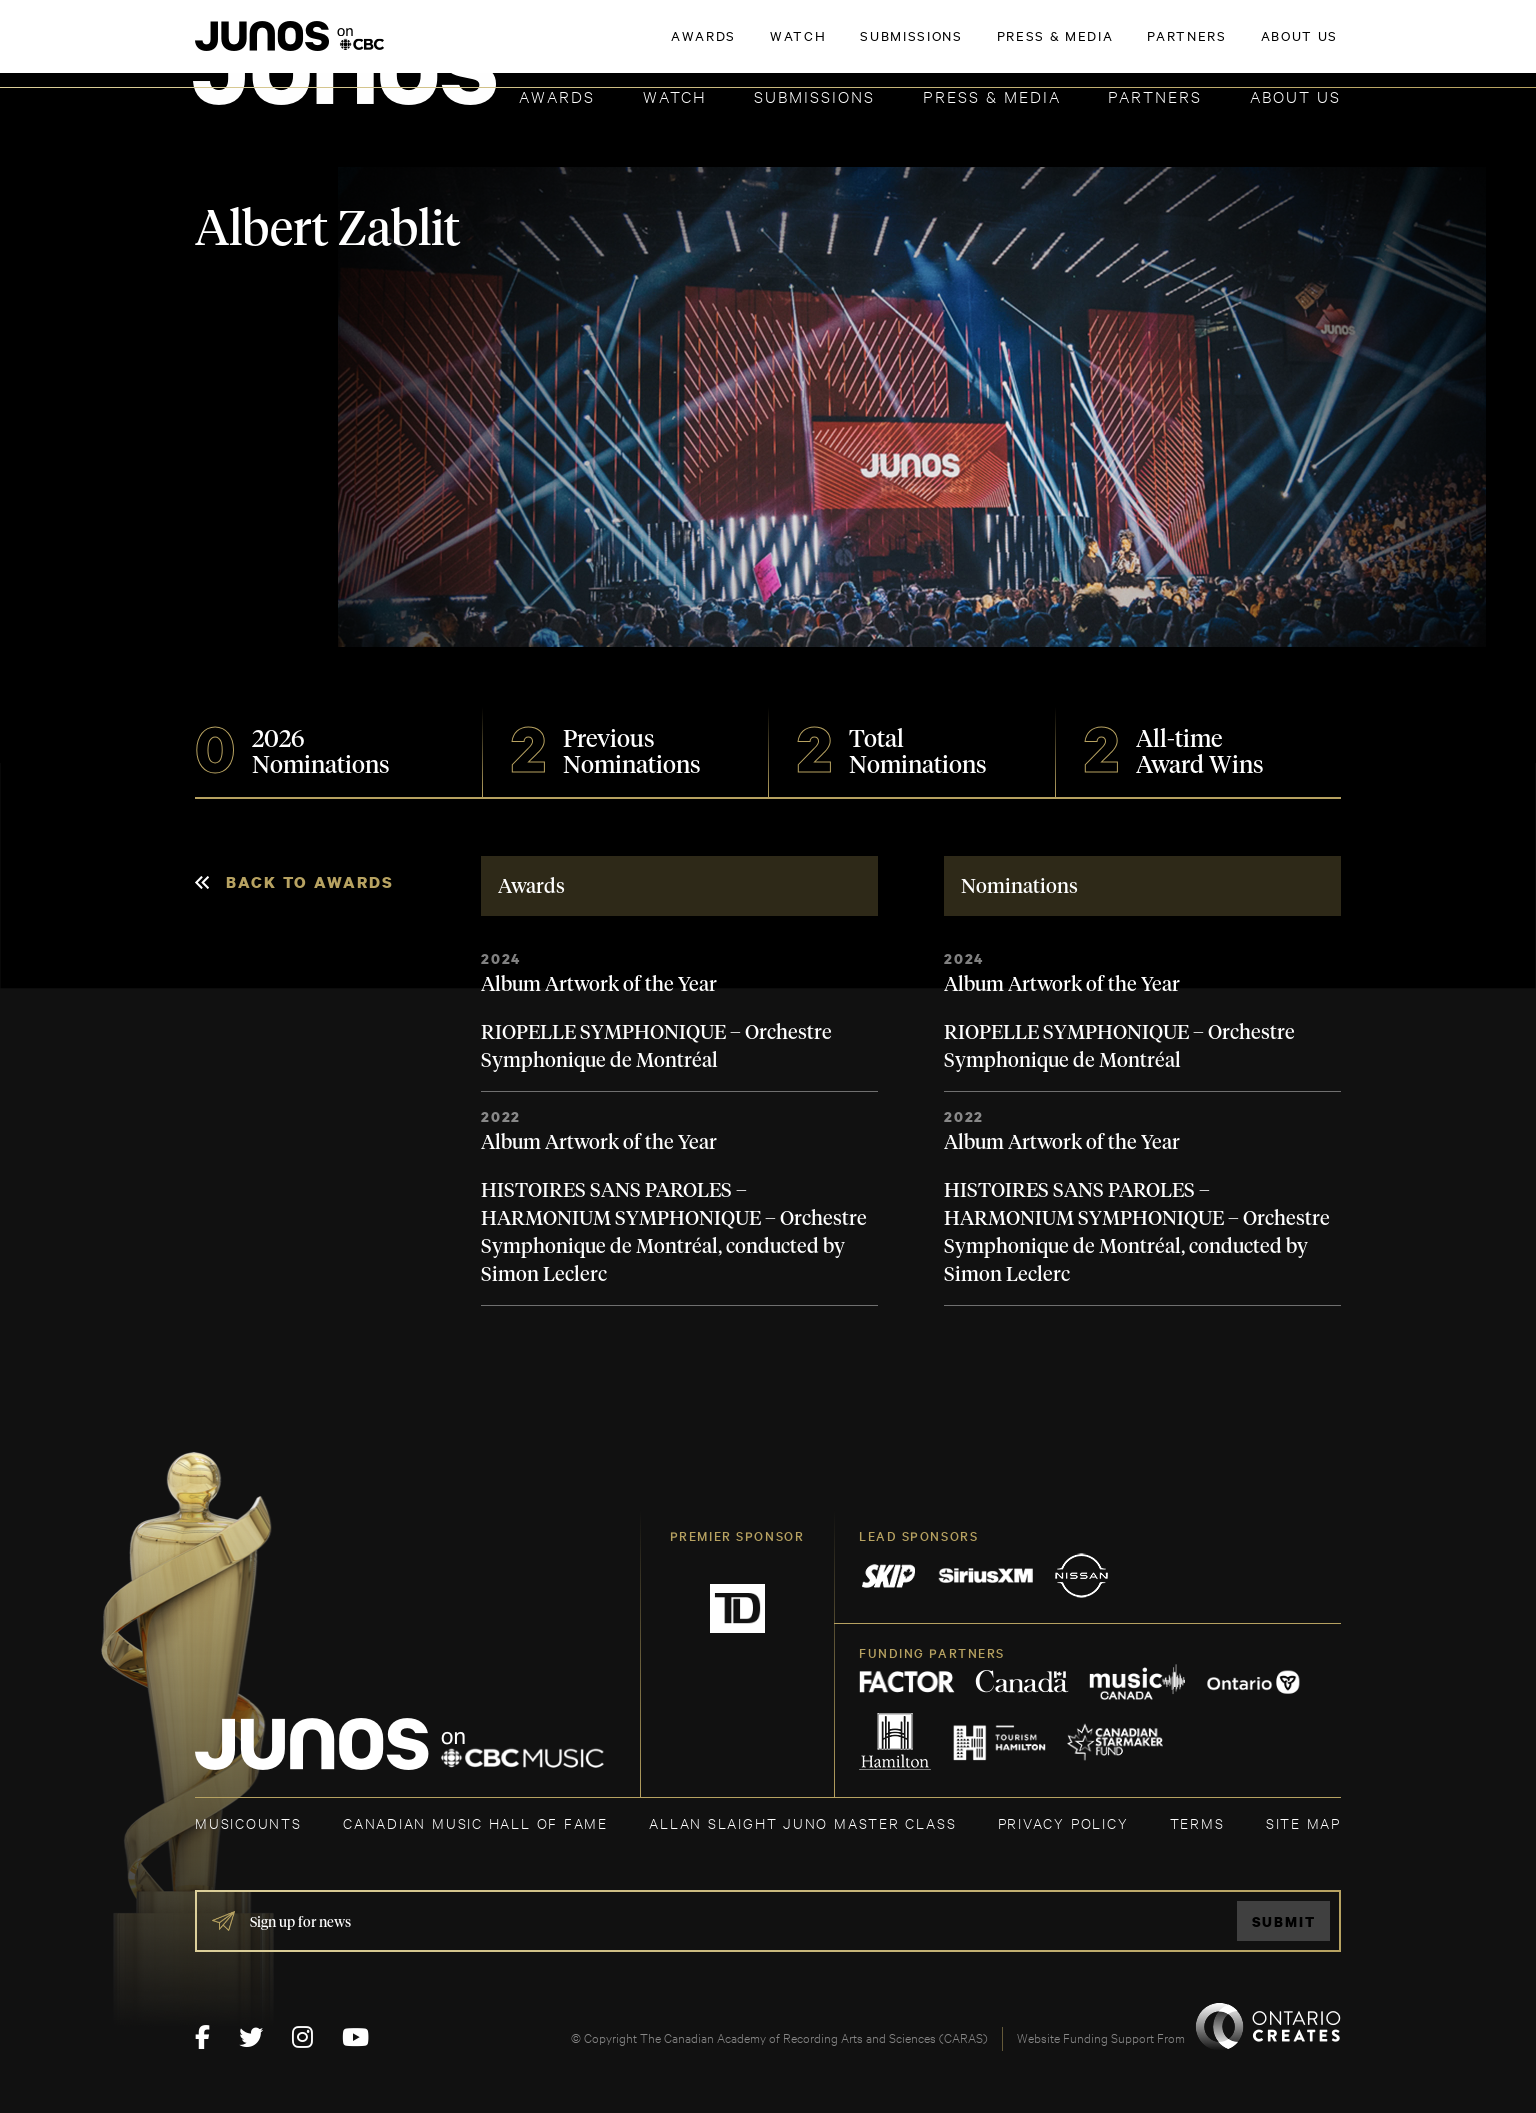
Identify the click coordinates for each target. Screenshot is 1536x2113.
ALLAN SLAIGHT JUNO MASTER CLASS (802, 1822)
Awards (557, 95)
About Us (1295, 95)
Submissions (814, 95)
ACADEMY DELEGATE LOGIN (1246, 47)
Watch (675, 95)
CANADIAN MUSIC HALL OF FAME (475, 1822)
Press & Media (992, 95)
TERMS (1197, 1822)
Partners (1155, 95)
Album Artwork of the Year (599, 985)
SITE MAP (1303, 1822)
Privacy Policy (1063, 1822)
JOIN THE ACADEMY (1062, 47)
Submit (1284, 1921)
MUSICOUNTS (248, 1822)
